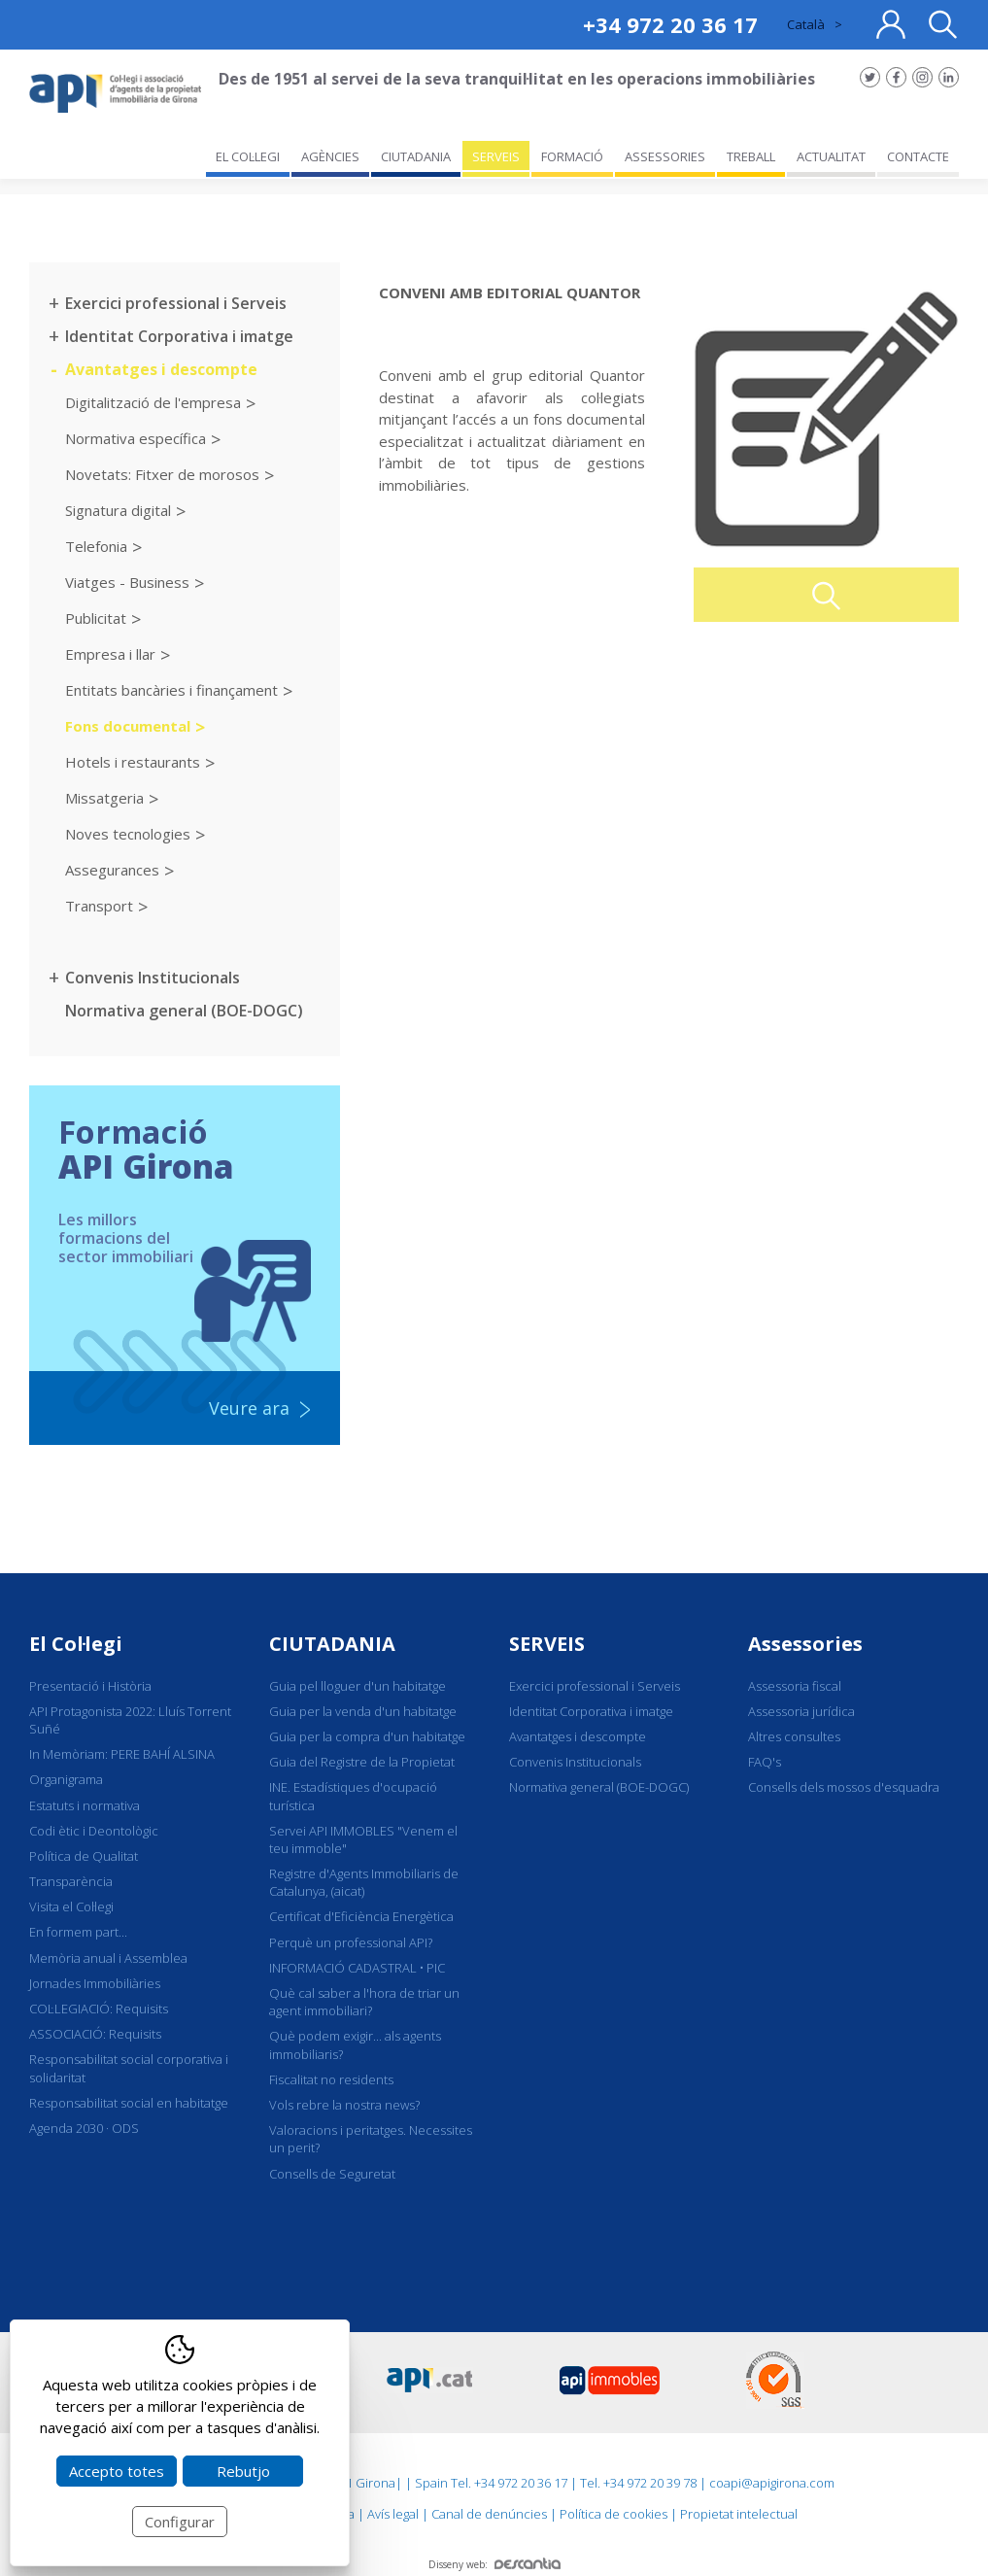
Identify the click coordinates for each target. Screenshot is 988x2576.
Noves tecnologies (127, 833)
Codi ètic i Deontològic (93, 1830)
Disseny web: (494, 2564)
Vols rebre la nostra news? (344, 2104)
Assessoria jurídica (801, 1711)
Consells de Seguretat (332, 2173)
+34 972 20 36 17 (670, 24)
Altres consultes (794, 1736)
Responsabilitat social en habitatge (128, 2103)
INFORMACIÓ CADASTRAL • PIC (357, 1967)
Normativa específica (135, 438)
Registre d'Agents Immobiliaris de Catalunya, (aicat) (364, 1882)
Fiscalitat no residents (331, 2079)
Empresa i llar (110, 654)
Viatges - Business (127, 582)
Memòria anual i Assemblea (108, 1958)
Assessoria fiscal (794, 1686)
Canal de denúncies (489, 2514)
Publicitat (95, 618)
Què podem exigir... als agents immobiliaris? (355, 2044)
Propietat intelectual (739, 2514)
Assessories (805, 1644)
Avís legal (393, 2514)
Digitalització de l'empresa (153, 402)
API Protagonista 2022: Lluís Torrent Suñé (130, 1719)
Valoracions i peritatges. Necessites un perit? (370, 2138)
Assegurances (112, 869)
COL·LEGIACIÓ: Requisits (98, 2008)
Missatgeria (104, 797)
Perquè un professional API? (350, 1942)
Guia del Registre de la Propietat (362, 1761)
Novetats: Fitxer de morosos (162, 474)
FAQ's (764, 1761)
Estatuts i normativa (84, 1805)
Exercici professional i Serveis (176, 303)
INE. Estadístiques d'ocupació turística (353, 1795)
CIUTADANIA (332, 1644)
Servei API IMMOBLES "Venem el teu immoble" (363, 1839)
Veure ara (249, 1408)
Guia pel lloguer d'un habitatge (357, 1686)
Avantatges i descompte (161, 369)
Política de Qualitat (83, 1856)
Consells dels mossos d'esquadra (843, 1787)
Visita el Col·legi (71, 1906)
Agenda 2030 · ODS (84, 2128)
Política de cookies (613, 2514)
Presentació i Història (90, 1686)
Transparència (71, 1881)
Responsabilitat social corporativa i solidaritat (128, 2067)
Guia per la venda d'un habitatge (363, 1711)
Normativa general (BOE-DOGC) (184, 1010)
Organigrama (66, 1779)
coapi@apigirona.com (772, 2482)
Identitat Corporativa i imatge (179, 336)
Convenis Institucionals (152, 977)
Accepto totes (116, 2471)
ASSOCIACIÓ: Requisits (95, 2034)
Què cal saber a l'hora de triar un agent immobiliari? (364, 2001)
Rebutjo (243, 2471)
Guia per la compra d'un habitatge (367, 1736)
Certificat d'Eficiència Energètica (361, 1916)
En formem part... (78, 1932)
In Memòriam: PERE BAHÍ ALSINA (122, 1754)
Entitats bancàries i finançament (171, 690)
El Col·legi (75, 1644)
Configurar (180, 2521)
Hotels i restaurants (132, 762)
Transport (99, 905)
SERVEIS (547, 1644)
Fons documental (127, 726)
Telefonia (96, 546)
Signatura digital (118, 510)
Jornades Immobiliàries (94, 1983)
